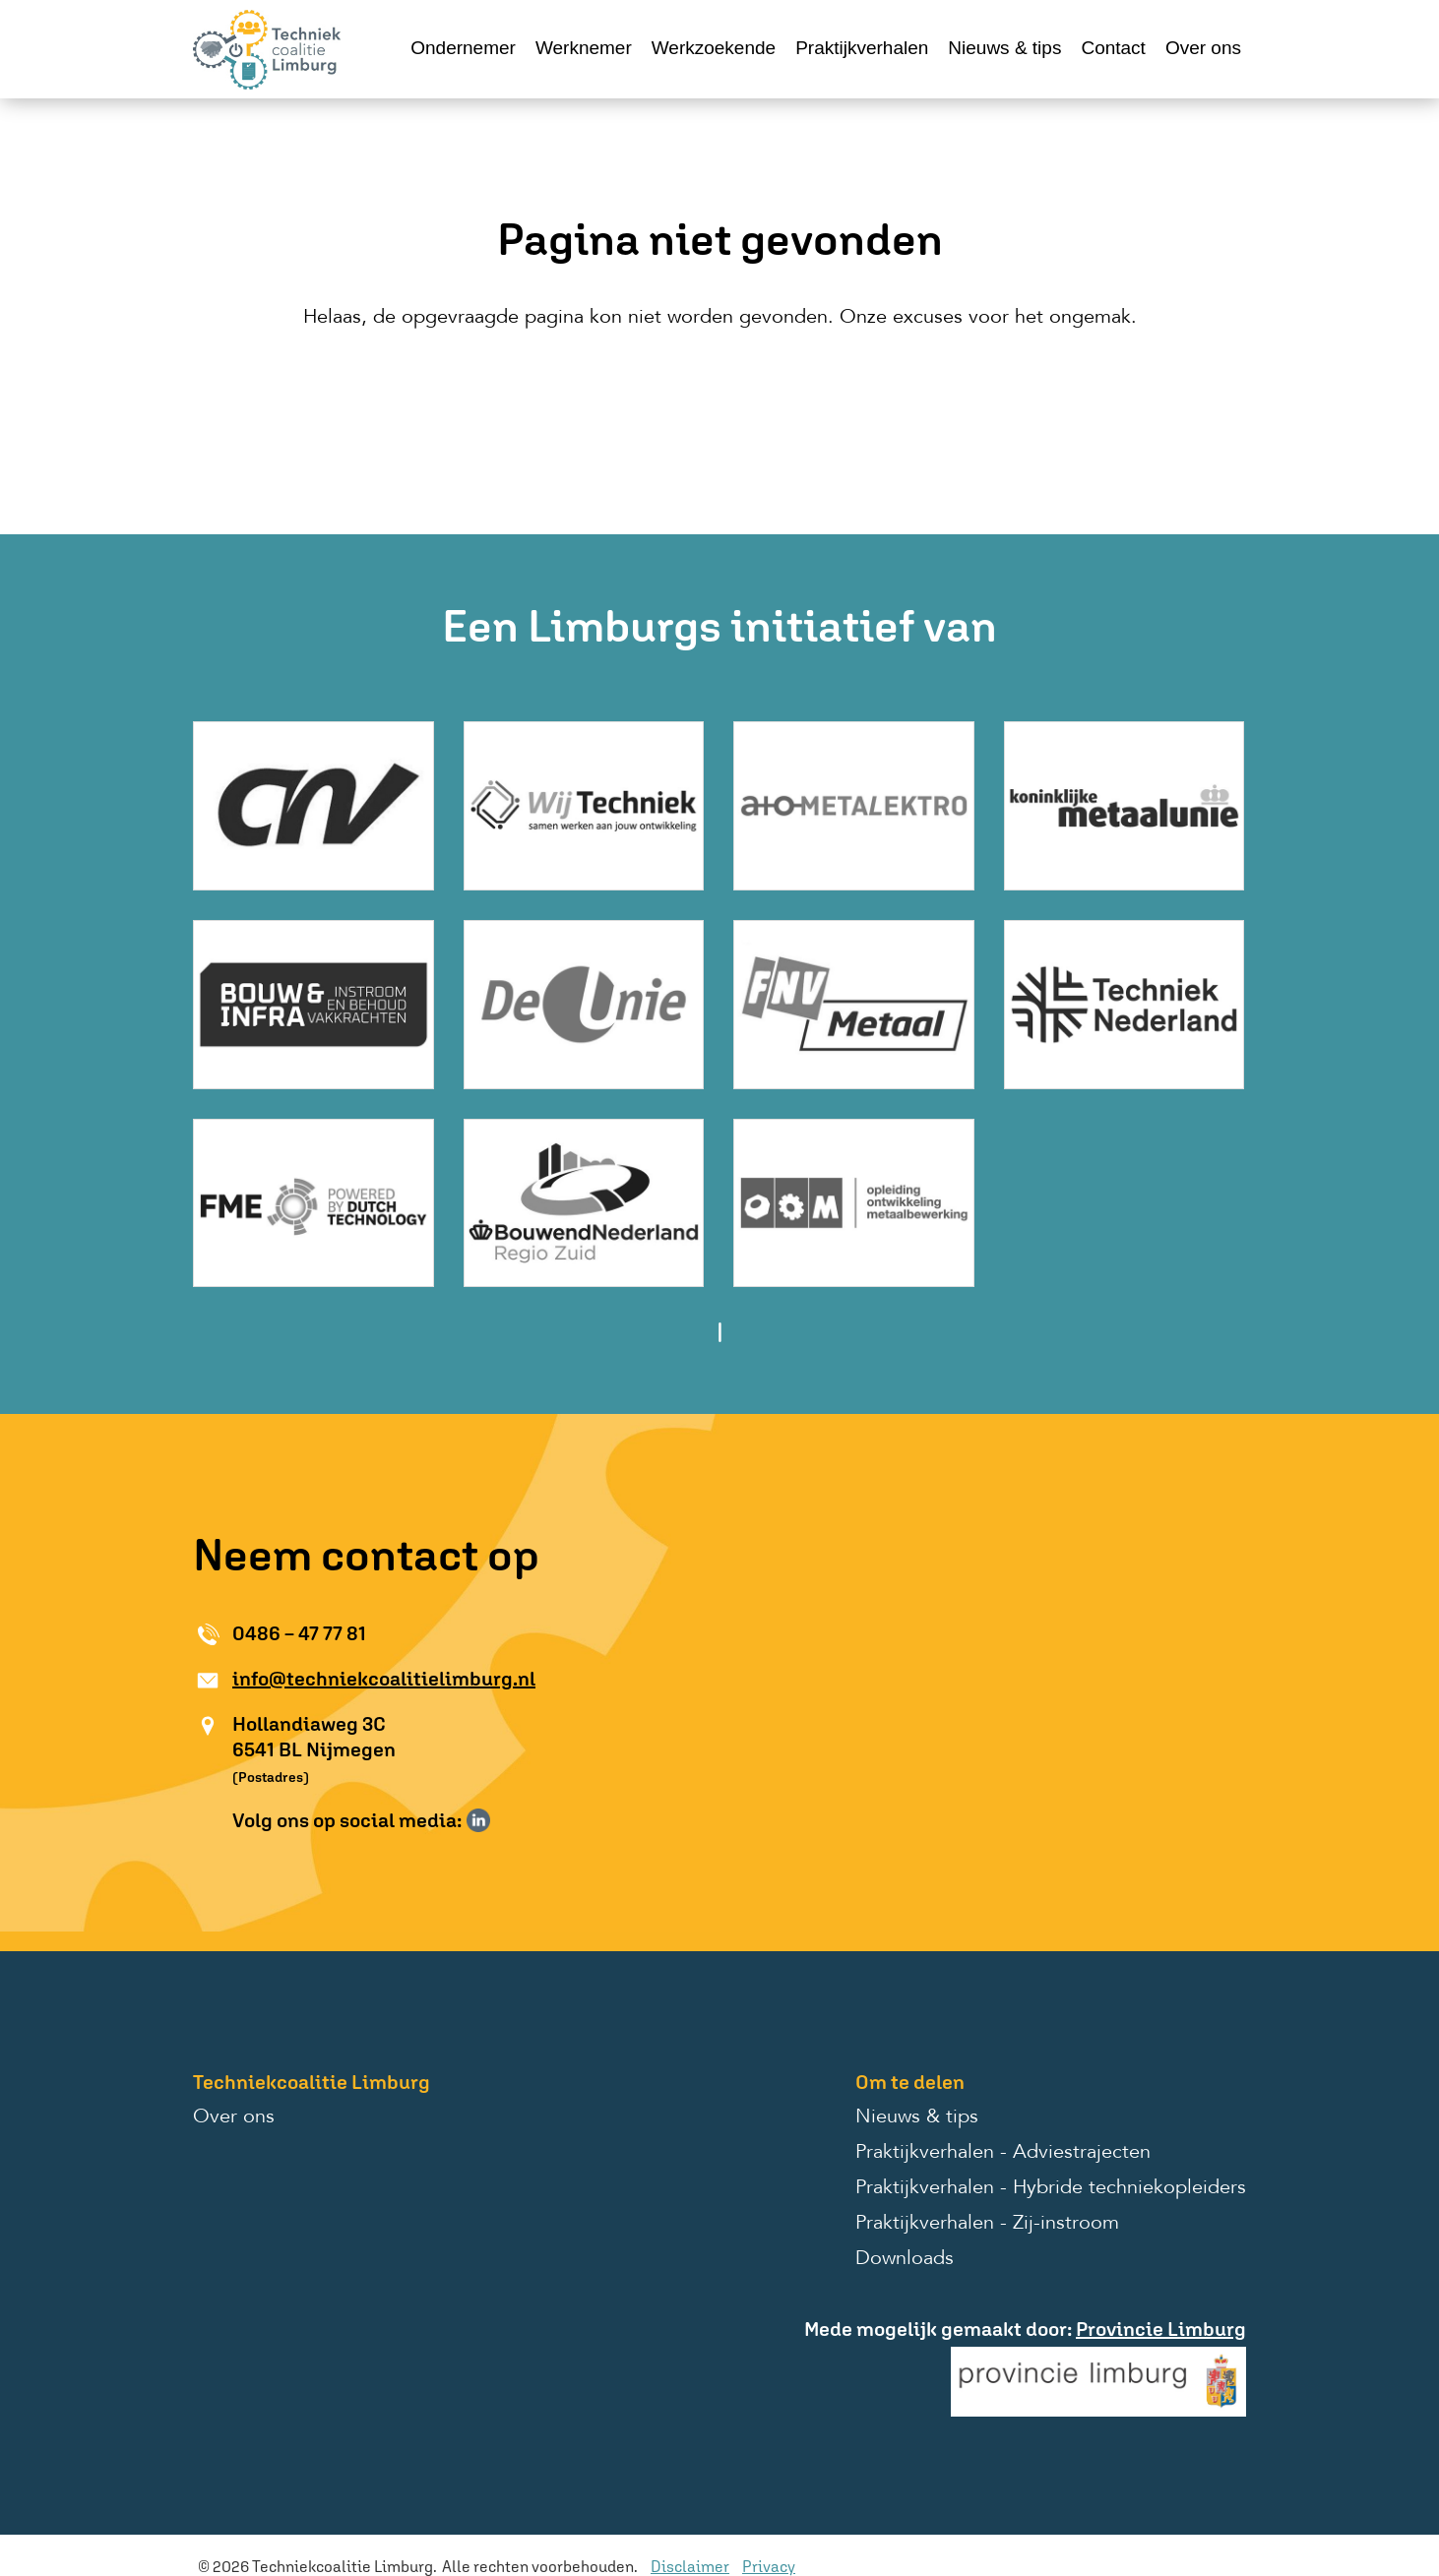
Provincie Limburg (1161, 2328)
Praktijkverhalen (861, 47)
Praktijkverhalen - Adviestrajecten (1003, 2153)
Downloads (904, 2259)
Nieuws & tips (1004, 47)
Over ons (1203, 47)
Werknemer (583, 47)
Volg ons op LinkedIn (478, 1820)
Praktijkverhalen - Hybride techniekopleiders (1050, 2188)
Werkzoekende (714, 47)
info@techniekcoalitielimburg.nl (383, 1678)
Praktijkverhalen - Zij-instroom (987, 2224)
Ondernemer (463, 47)
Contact (1113, 47)
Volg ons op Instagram (507, 1820)
